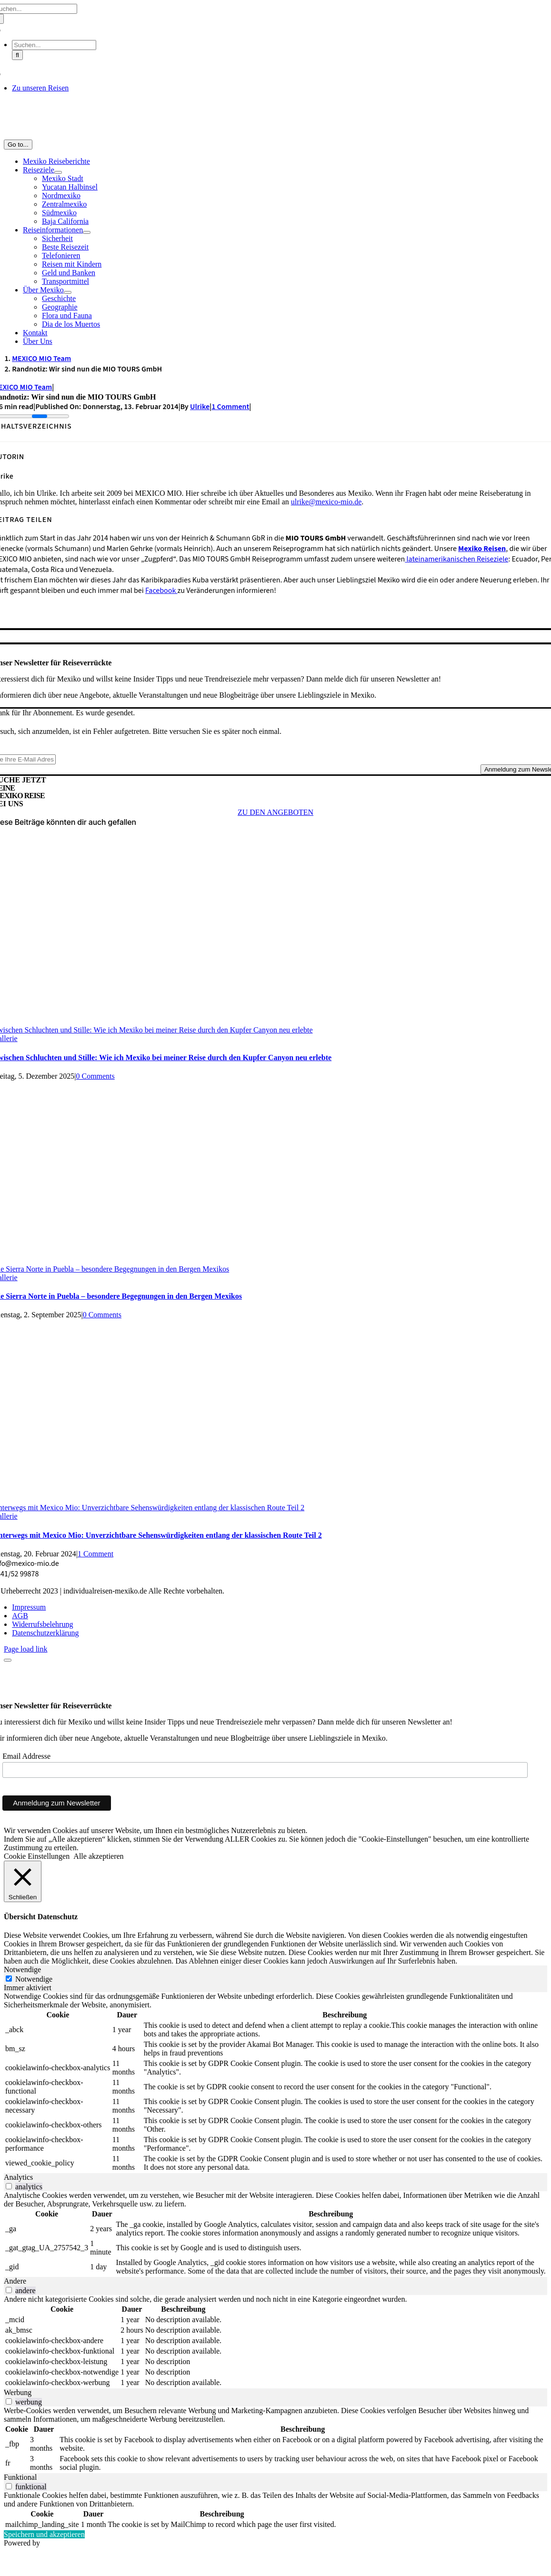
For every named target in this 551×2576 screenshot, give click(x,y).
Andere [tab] (15, 2281)
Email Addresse (26, 1756)
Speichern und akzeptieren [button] (44, 2534)
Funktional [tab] (20, 2477)
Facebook (161, 590)
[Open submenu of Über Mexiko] (67, 292)
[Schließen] (22, 1881)
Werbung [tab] (17, 2392)
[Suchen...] (54, 45)
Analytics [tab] (18, 2177)
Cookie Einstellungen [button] (37, 1856)
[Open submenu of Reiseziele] (58, 172)
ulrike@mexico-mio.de (326, 502)
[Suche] (17, 55)
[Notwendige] (9, 1978)
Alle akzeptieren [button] (98, 1856)
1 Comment (230, 406)
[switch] (9, 2186)
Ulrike (200, 406)
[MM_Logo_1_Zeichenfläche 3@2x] (275, 135)
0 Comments (95, 1076)
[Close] (7, 1660)
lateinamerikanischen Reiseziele (456, 559)
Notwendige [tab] (22, 1969)
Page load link (26, 1649)
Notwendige (33, 1979)
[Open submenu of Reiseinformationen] (86, 232)
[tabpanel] (275, 2082)
